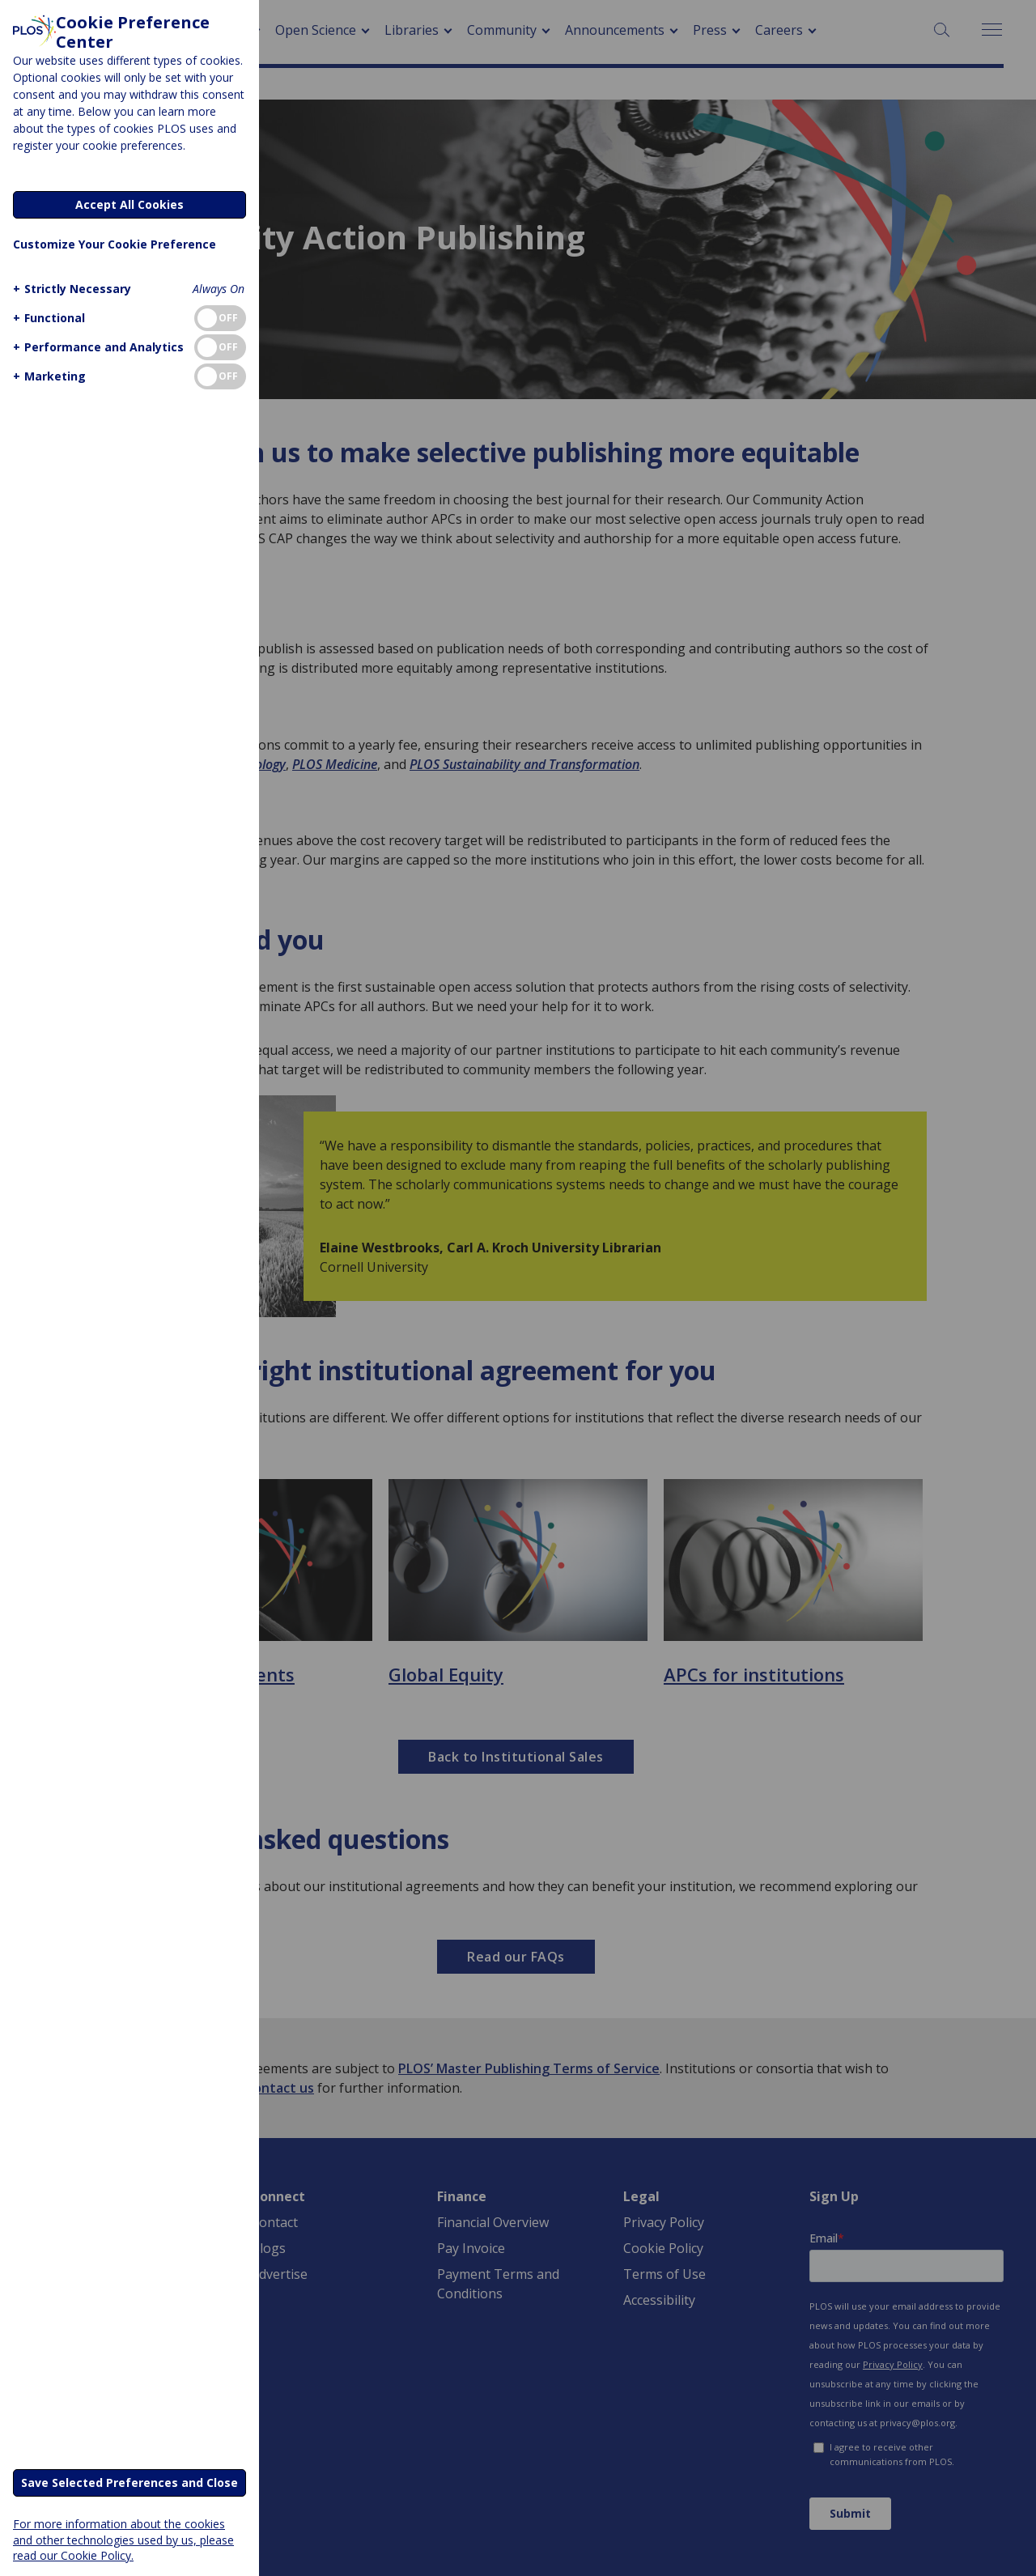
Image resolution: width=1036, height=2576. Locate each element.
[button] (70, 288)
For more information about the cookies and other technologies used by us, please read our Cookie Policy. (123, 2539)
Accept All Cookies (129, 204)
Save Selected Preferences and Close (129, 2482)
